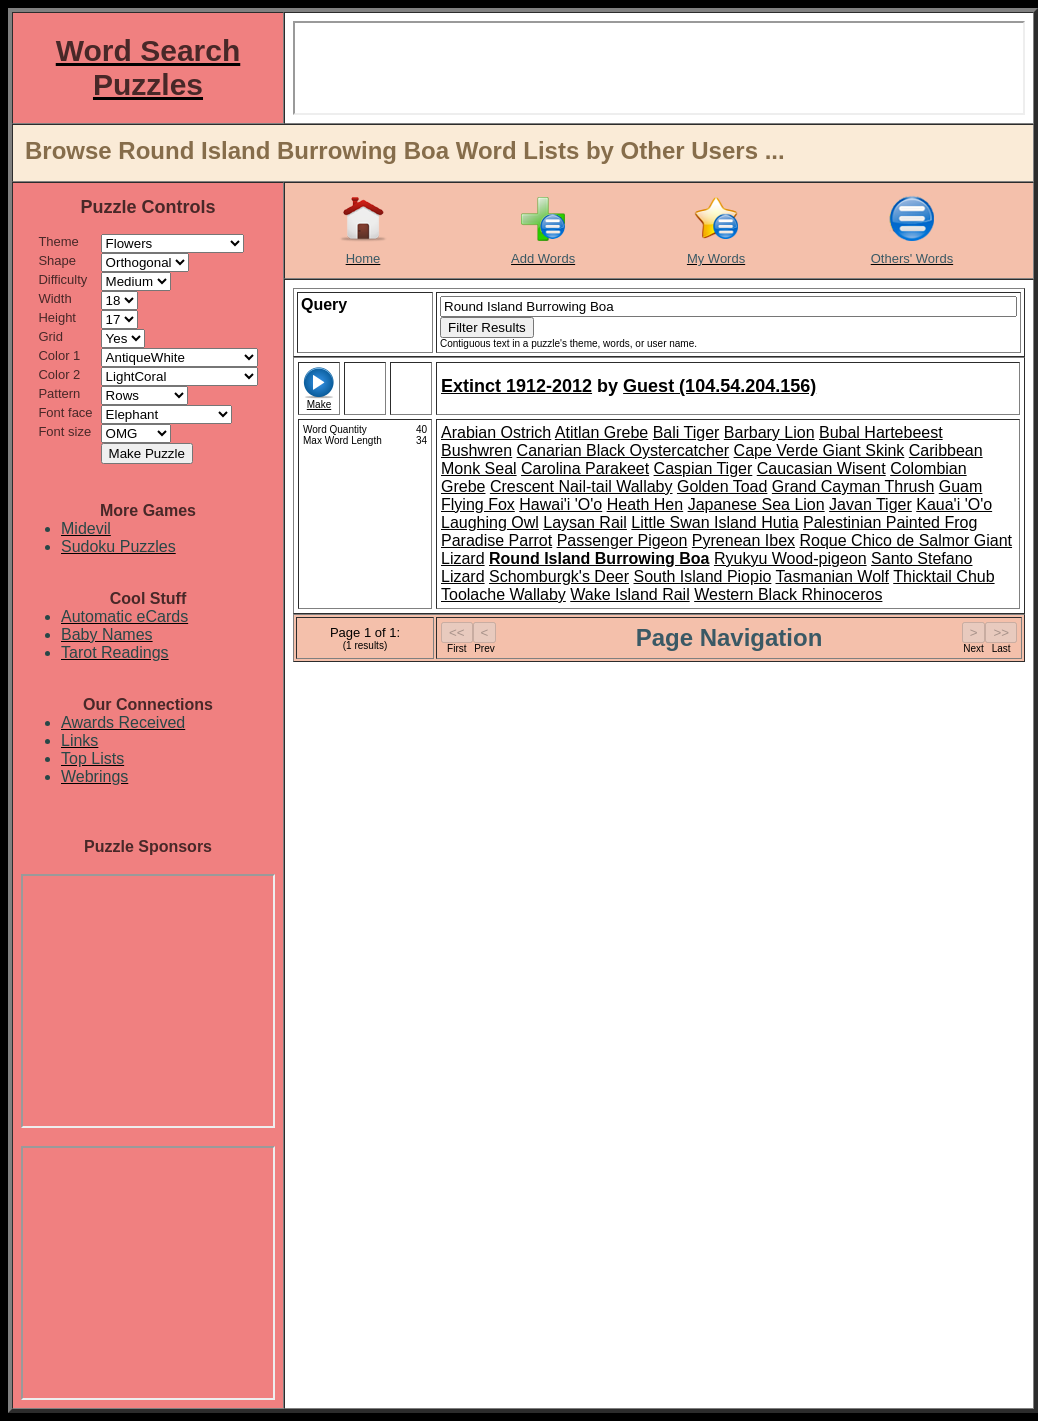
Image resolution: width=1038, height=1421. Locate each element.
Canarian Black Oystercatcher (623, 450)
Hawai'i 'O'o (560, 504)
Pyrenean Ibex (743, 540)
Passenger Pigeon (622, 540)
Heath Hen (645, 504)
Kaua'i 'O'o (954, 504)
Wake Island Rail (629, 594)
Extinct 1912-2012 (516, 386)
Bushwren (476, 450)
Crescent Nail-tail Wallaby (581, 486)
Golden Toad (722, 486)
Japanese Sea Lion (756, 504)
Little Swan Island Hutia (714, 522)
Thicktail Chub (943, 576)
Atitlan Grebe (601, 432)
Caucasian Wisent (821, 468)
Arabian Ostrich (496, 432)
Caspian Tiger (703, 468)
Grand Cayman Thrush (853, 486)
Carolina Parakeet (585, 468)
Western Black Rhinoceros (788, 594)
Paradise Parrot (496, 540)
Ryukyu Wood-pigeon (790, 558)
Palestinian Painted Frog (890, 522)
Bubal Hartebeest (881, 432)
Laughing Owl (490, 522)
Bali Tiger (686, 432)
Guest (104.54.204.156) (719, 386)
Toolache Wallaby (503, 594)
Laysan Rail (585, 522)
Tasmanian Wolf (833, 576)
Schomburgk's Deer (559, 576)
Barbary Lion (769, 432)
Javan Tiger (870, 504)
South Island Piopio (702, 576)
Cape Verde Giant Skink (819, 450)
